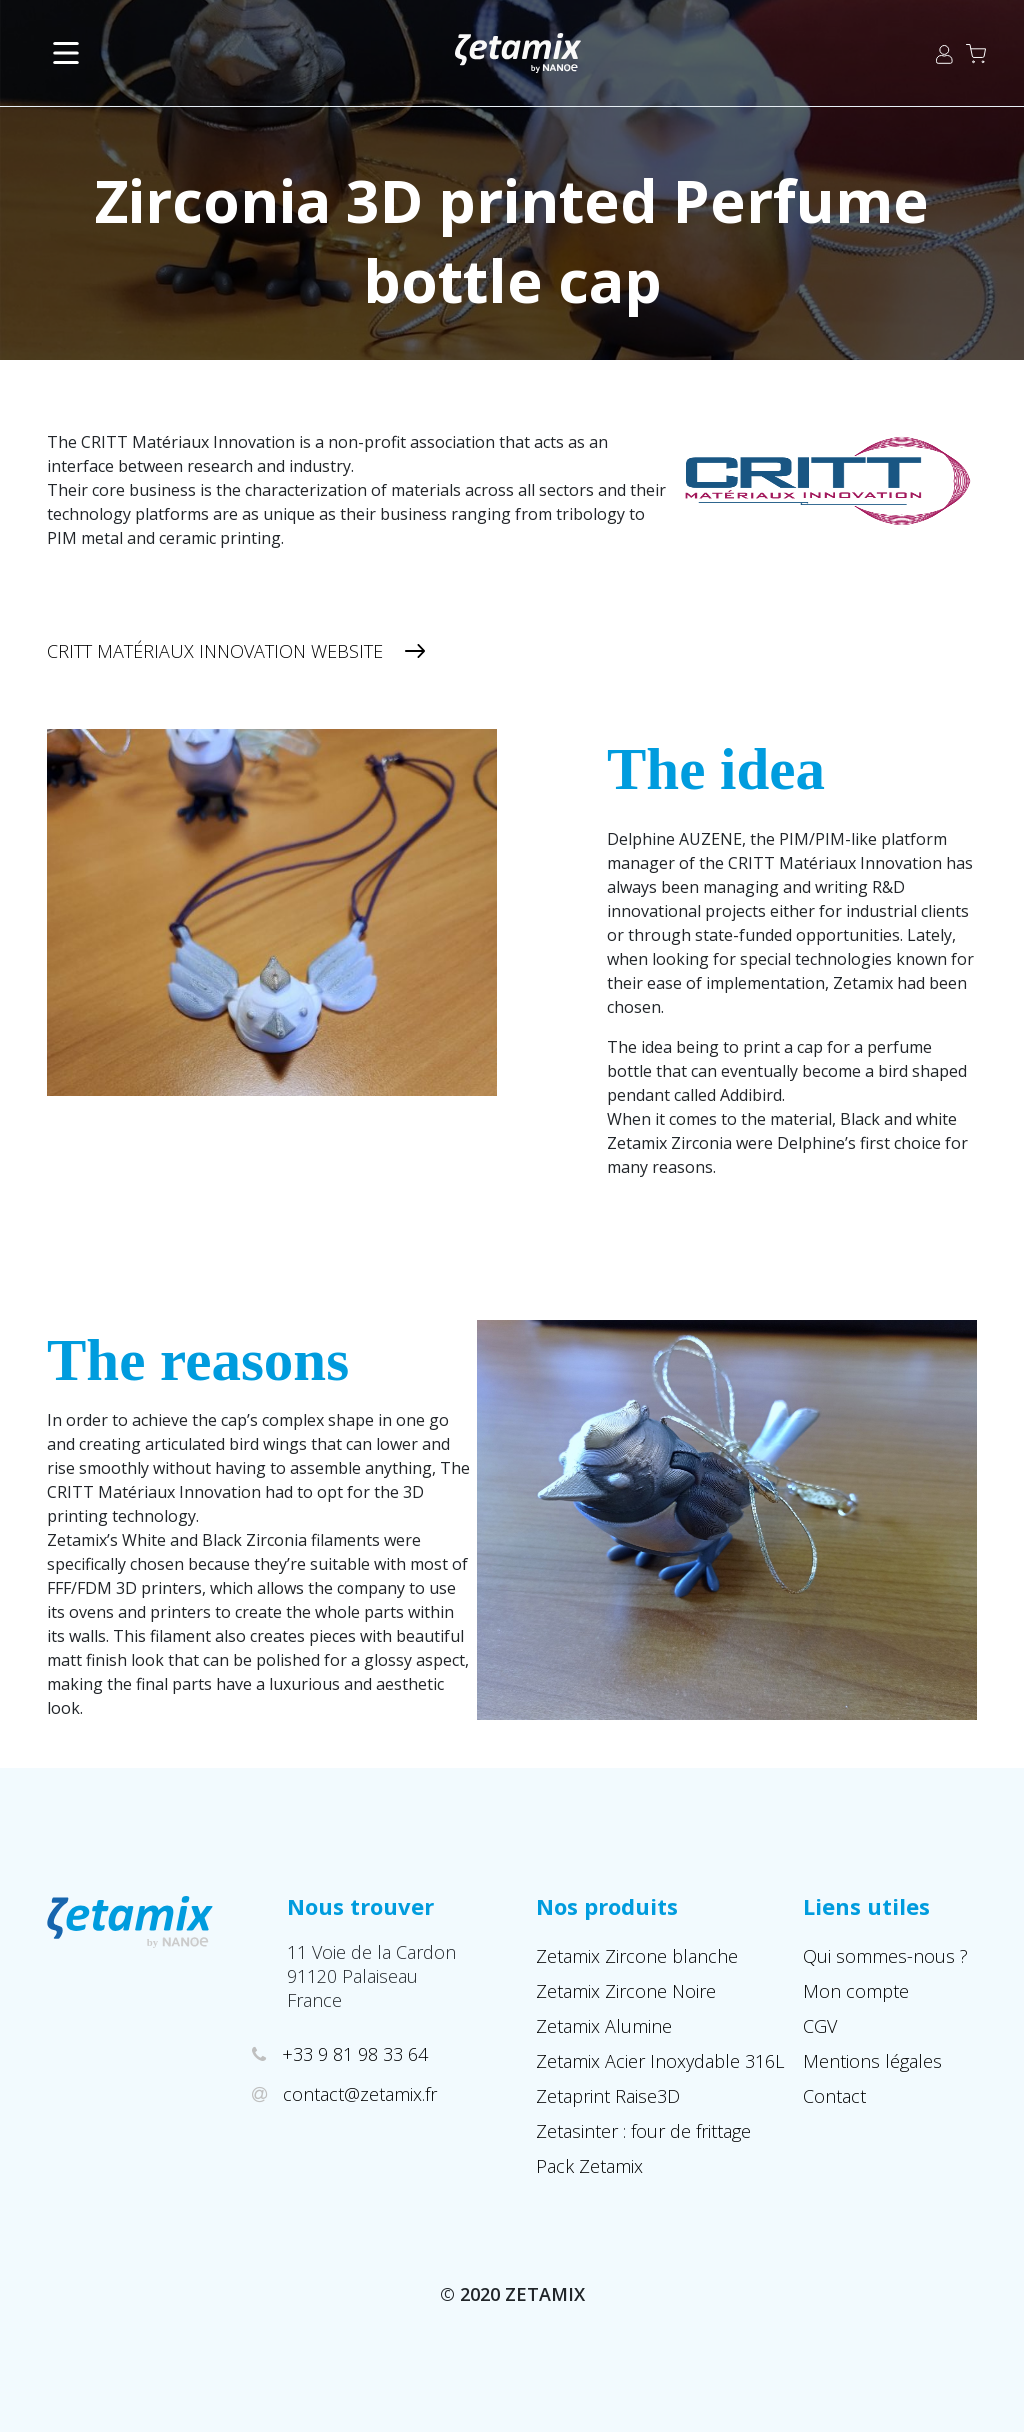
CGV (820, 2026)
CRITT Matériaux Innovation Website (215, 651)
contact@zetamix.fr (362, 2094)
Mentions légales (872, 2061)
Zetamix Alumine (604, 2026)
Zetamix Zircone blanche (637, 1956)
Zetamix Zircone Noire (626, 1991)
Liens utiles (866, 1906)
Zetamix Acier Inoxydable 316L (660, 2061)
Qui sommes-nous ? (885, 1956)
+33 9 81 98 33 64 (357, 2054)
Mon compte (856, 1991)
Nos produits (607, 1906)
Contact (834, 2096)
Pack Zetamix (589, 2166)
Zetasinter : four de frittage (643, 2131)
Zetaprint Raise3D (608, 2096)
